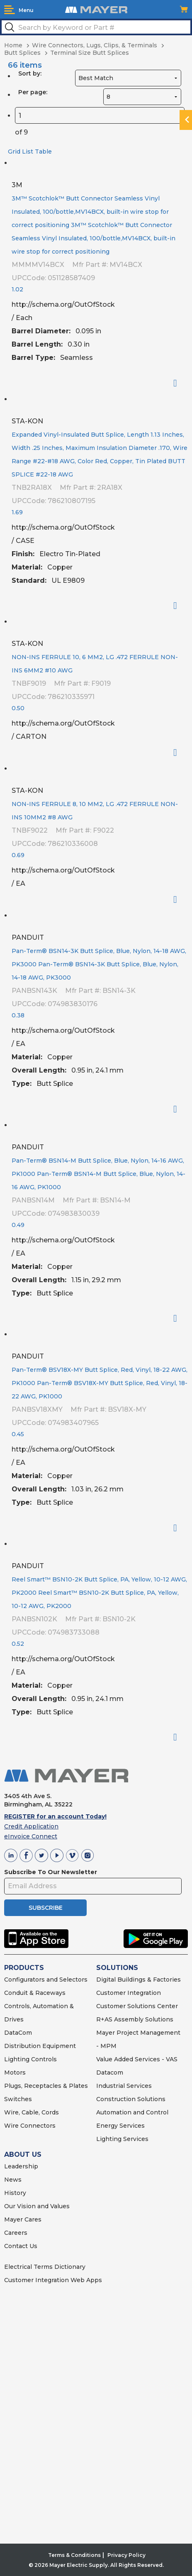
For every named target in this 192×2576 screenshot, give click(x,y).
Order (178, 383)
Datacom (109, 2072)
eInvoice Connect (30, 1836)
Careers (15, 2232)
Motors (15, 2072)
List (27, 151)
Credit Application (31, 1826)
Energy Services (120, 2125)
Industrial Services (124, 2086)
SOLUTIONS (117, 1968)
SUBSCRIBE (46, 1907)
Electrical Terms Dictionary (44, 2266)
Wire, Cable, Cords (31, 2112)
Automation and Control (132, 2112)
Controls (43, 2059)
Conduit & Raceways (35, 1993)
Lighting (16, 2059)
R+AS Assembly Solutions (134, 2019)
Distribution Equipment (40, 2046)
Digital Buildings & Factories (138, 1979)
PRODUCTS (24, 1968)
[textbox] (96, 27)
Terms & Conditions (74, 2555)
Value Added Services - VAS (136, 2059)
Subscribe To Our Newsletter (50, 1872)
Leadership (21, 2166)
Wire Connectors (30, 2125)
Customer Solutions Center (137, 2006)
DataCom (18, 2032)
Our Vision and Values (37, 2206)
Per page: (32, 92)
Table (43, 151)
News (13, 2179)
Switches (18, 2099)
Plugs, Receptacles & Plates (46, 2086)
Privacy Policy (126, 2555)
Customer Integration (128, 1993)
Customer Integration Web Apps (53, 2280)
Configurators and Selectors (45, 1979)
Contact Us (20, 2246)
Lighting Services (122, 2139)
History (15, 2193)
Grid (14, 151)
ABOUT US (22, 2154)
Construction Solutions (130, 2099)
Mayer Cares (22, 2219)
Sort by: (29, 73)
